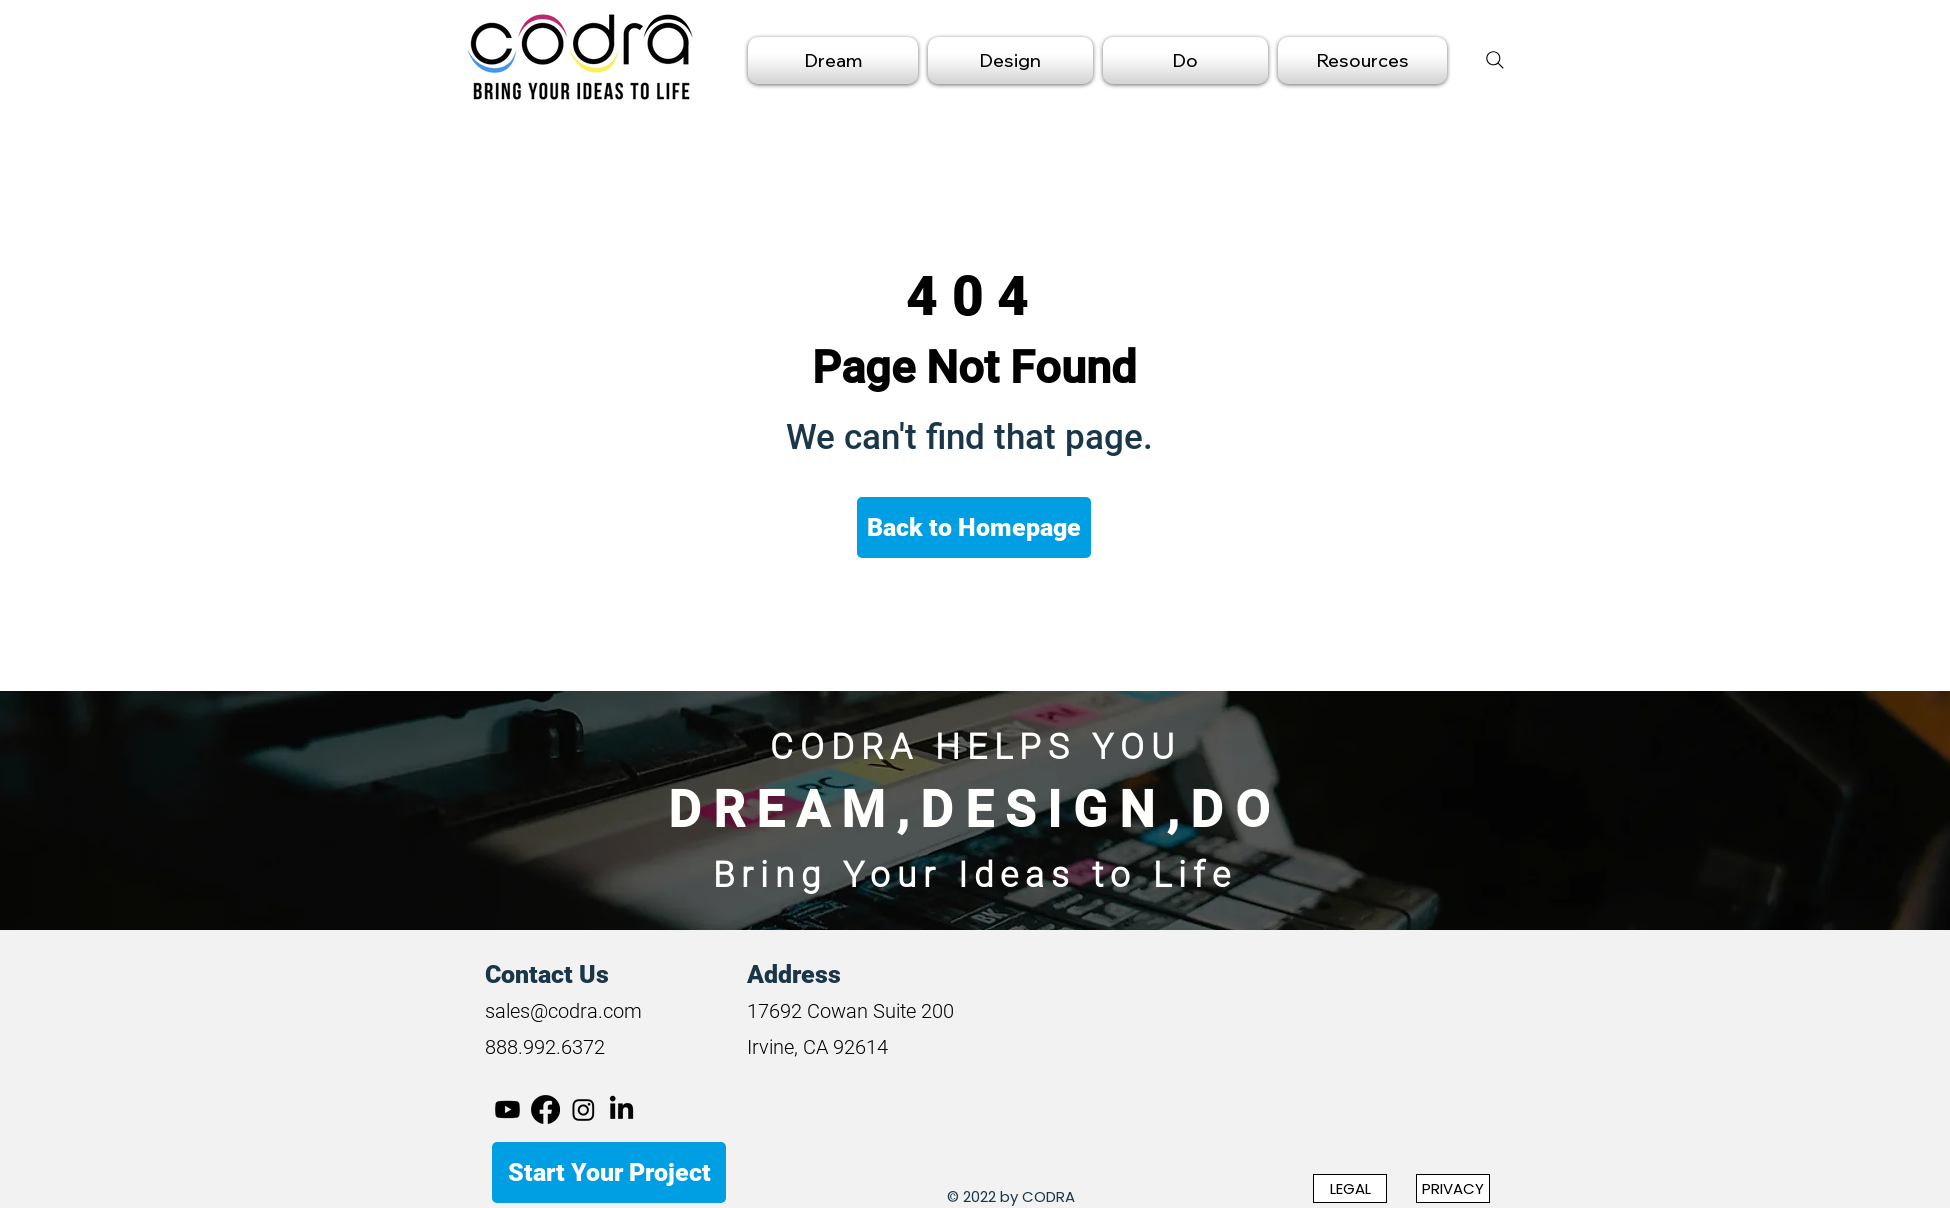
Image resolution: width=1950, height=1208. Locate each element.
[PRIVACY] (1453, 1188)
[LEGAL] (1350, 1188)
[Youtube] (507, 1109)
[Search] (1495, 60)
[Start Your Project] (609, 1172)
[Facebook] (545, 1109)
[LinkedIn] (621, 1109)
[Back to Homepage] (974, 527)
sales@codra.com (563, 1011)
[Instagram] (583, 1109)
